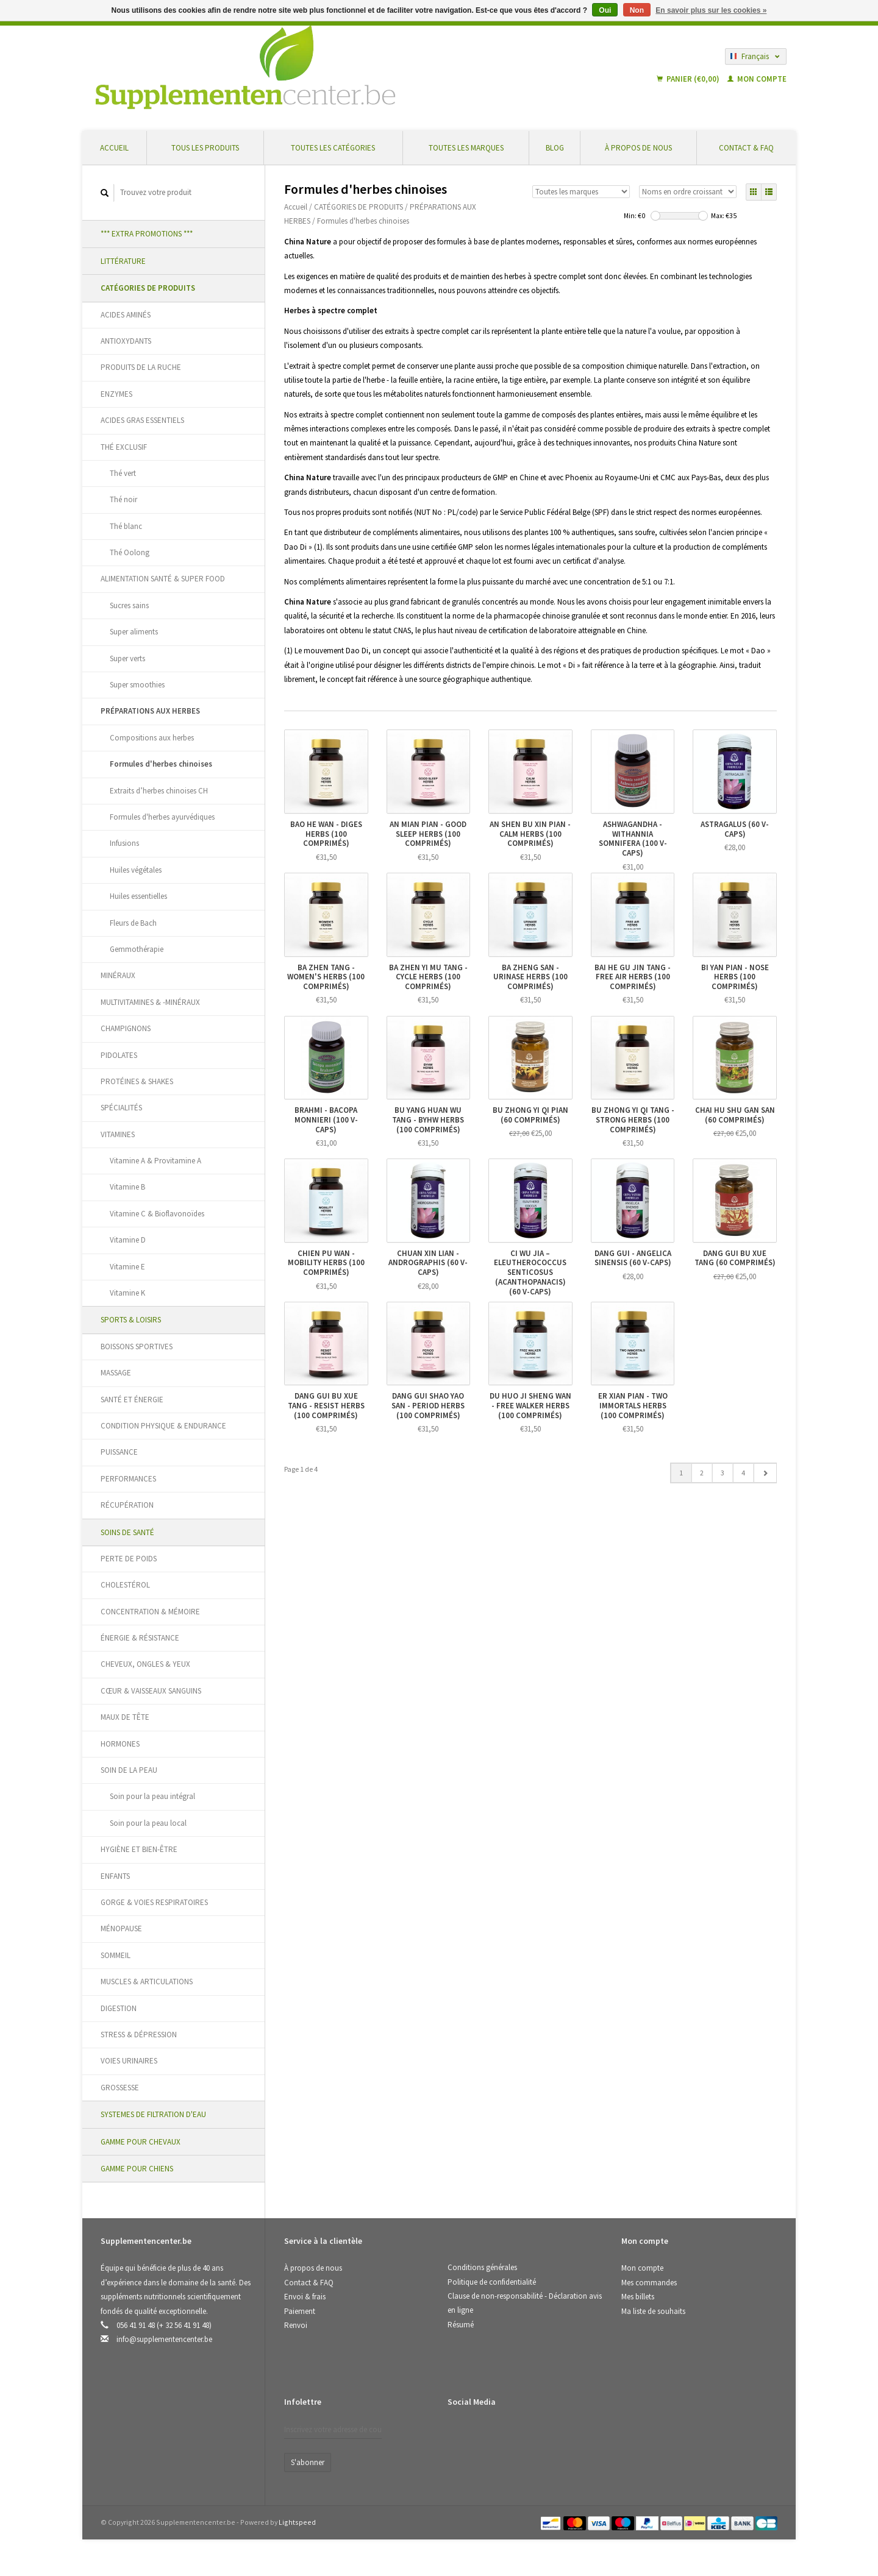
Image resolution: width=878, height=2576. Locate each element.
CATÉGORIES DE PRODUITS (148, 288)
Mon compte (757, 79)
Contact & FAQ (746, 148)
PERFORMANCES (128, 1479)
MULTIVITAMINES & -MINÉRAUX (150, 1002)
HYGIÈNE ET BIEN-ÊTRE (139, 1849)
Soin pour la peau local (148, 1823)
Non (637, 10)
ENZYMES (116, 394)
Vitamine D (128, 1240)
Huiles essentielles (138, 896)
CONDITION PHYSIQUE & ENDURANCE (163, 1426)
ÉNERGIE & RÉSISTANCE (140, 1638)
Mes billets (637, 2296)
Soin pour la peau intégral (152, 1796)
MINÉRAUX (118, 975)
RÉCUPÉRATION (127, 1505)
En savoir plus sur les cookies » (710, 10)
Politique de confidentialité (492, 2282)
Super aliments (134, 631)
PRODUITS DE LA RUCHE (141, 367)
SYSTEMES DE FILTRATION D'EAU (153, 2114)
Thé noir (123, 499)
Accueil (114, 148)
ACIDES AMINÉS (126, 315)
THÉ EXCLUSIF (124, 447)
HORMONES (120, 1744)
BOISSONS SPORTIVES (137, 1346)
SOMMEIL (115, 1955)
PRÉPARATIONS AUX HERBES (150, 711)
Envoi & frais (305, 2296)
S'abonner (307, 2462)
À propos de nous (638, 148)
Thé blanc (126, 526)
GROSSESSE (120, 2087)
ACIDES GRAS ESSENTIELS (142, 420)
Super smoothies (137, 684)
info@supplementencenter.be (164, 2339)
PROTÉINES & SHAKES (137, 1081)
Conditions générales (482, 2267)
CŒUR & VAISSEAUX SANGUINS (151, 1691)
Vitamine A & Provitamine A (155, 1160)
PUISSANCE (119, 1452)
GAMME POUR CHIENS (137, 2168)
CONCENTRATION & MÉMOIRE (150, 1611)
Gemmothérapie (136, 949)
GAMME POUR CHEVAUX (140, 2142)
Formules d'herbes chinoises (161, 764)
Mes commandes (649, 2282)
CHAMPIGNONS (126, 1028)
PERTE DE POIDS (129, 1558)
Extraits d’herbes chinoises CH (159, 791)
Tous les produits (205, 148)
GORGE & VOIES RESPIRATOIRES (154, 1902)
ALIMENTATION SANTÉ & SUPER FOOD (163, 578)
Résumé (461, 2324)
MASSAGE (116, 1373)
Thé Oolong (129, 552)
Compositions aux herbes (152, 738)
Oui (605, 10)
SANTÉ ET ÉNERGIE (132, 1399)
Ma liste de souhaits (653, 2311)
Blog (555, 148)
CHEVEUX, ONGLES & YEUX (145, 1664)
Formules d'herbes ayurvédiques (162, 817)
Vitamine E (127, 1266)
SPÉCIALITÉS (121, 1107)
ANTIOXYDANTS (126, 341)
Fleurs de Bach (133, 923)
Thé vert (123, 473)
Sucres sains (129, 605)
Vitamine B (127, 1187)
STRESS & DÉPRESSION (139, 2034)
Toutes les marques (466, 148)
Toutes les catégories (333, 148)
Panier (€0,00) (689, 79)
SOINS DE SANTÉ (127, 1532)
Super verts (127, 658)
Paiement (299, 2311)
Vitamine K (127, 1293)
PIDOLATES (119, 1055)
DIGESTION (119, 2008)
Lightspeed (297, 2522)
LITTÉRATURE (123, 261)
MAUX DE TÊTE (125, 1717)
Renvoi (295, 2325)
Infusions (124, 843)
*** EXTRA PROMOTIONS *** (147, 234)
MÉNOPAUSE (121, 1928)
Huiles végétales (136, 870)
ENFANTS (115, 1876)
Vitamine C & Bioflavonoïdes (157, 1213)
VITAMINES (118, 1134)
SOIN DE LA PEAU (129, 1770)
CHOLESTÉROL (125, 1585)
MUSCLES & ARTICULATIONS (147, 1981)
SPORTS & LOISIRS (131, 1320)
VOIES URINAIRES (129, 2061)
